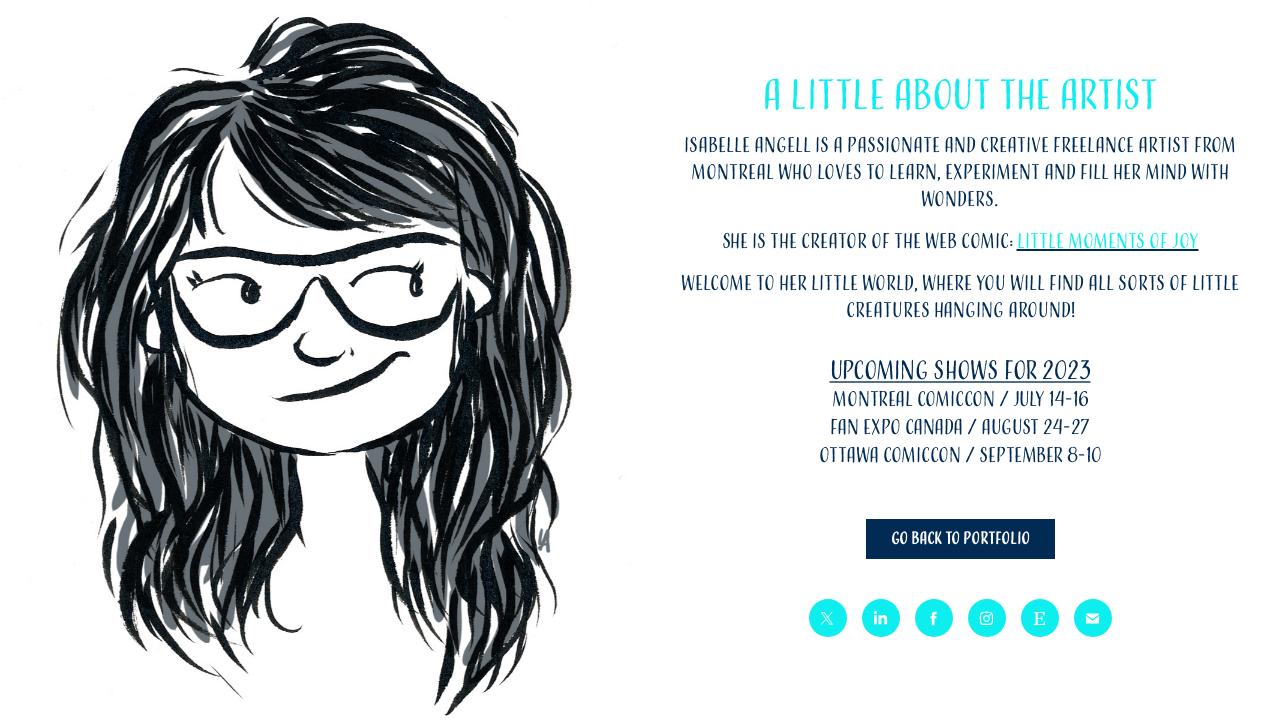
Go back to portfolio (960, 539)
